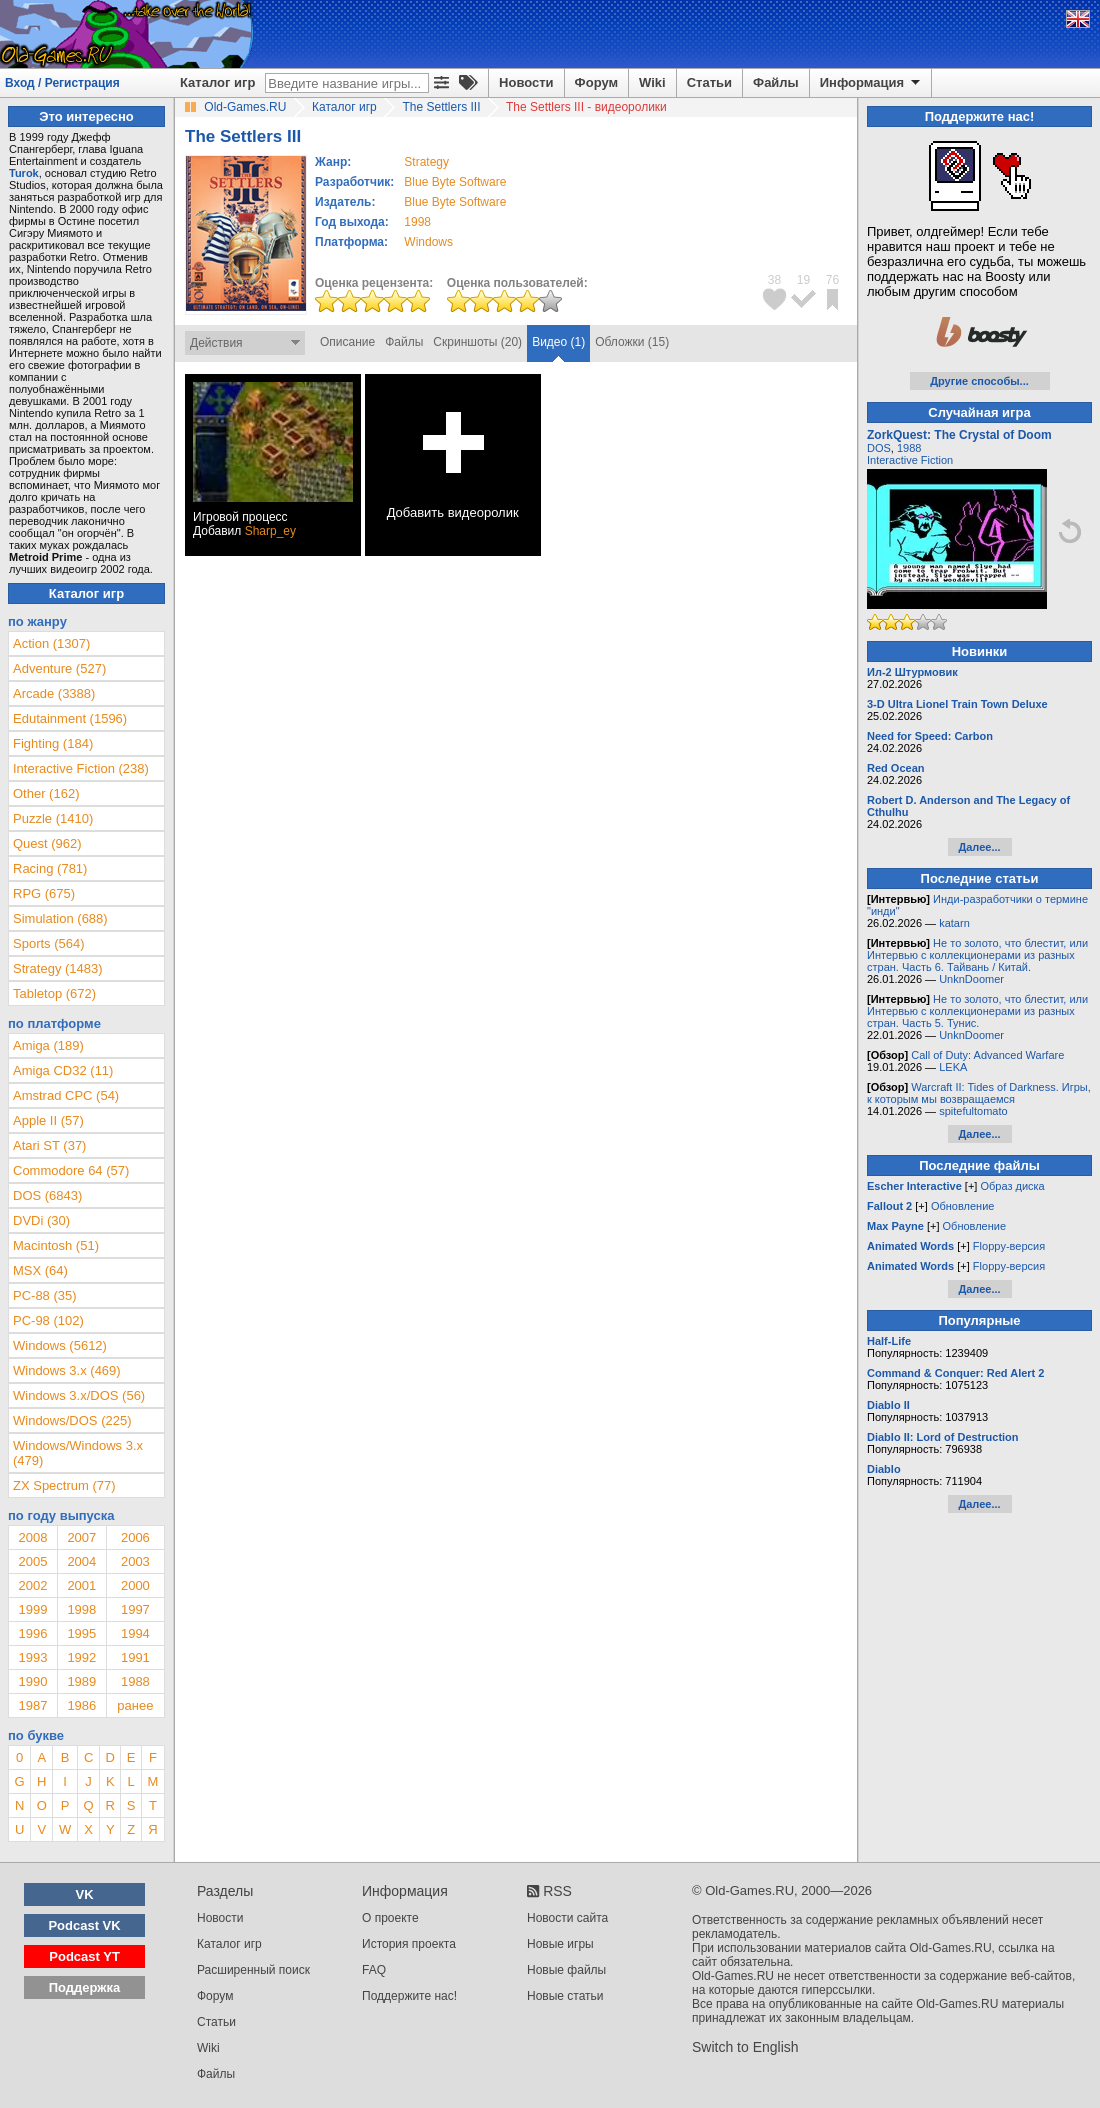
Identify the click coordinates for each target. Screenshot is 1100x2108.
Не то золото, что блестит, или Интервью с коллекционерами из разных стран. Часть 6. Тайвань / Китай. (977, 955)
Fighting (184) (53, 743)
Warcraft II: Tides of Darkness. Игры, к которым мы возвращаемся (979, 1093)
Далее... (979, 847)
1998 (417, 222)
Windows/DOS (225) (72, 1420)
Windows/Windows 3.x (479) (78, 1453)
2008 (32, 1537)
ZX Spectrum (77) (64, 1485)
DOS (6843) (47, 1195)
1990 (32, 1681)
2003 (135, 1561)
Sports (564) (49, 943)
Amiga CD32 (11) (63, 1070)
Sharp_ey (270, 531)
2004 (81, 1561)
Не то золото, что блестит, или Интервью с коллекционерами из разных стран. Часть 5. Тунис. (977, 1011)
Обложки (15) (632, 342)
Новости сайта (567, 1918)
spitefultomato (973, 1111)
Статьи (709, 82)
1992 (81, 1657)
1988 (135, 1681)
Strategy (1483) (58, 968)
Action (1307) (51, 643)
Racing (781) (50, 868)
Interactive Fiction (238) (81, 768)
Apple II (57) (48, 1120)
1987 (32, 1705)
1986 (81, 1705)
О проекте (390, 1918)
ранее (135, 1705)
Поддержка (85, 1987)
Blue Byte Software (455, 182)
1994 (135, 1633)
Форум (596, 82)
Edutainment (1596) (70, 718)
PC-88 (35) (45, 1295)
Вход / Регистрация (62, 83)
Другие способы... (979, 381)
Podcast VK (84, 1925)
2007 (81, 1537)
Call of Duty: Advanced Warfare (987, 1055)
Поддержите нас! (409, 1996)
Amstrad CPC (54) (66, 1095)
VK (85, 1894)
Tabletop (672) (54, 993)
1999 (32, 1609)
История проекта (409, 1944)
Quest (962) (47, 843)
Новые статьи (565, 1996)
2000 (135, 1585)
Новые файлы (566, 1970)
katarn (954, 923)
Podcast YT (84, 1956)
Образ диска (1012, 1186)
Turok (24, 173)
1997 (135, 1609)
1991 (135, 1657)
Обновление (963, 1206)
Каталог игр (217, 82)
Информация (871, 83)
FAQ (374, 1970)
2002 (32, 1585)
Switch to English (745, 2047)
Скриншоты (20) (477, 342)
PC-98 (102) (48, 1320)
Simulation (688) (60, 918)
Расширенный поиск (253, 1970)
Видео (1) (558, 342)
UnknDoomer (971, 979)
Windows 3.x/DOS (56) (79, 1395)
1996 (32, 1633)
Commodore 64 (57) (71, 1170)
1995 (81, 1633)
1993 (32, 1657)
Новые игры (560, 1944)
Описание (347, 342)
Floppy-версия (1009, 1246)
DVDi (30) (41, 1220)
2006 (135, 1537)
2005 (32, 1561)
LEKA (953, 1067)
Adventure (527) (59, 668)
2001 (81, 1585)
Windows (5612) (60, 1345)
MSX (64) (40, 1270)
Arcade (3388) (54, 693)
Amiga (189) (48, 1045)
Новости (526, 82)
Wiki (652, 82)
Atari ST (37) (49, 1145)
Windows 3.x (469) (67, 1370)
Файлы (776, 82)
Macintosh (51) (56, 1245)
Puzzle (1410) (53, 818)
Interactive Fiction (910, 460)
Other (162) (46, 793)
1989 (81, 1681)
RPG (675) (44, 893)
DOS (879, 448)
